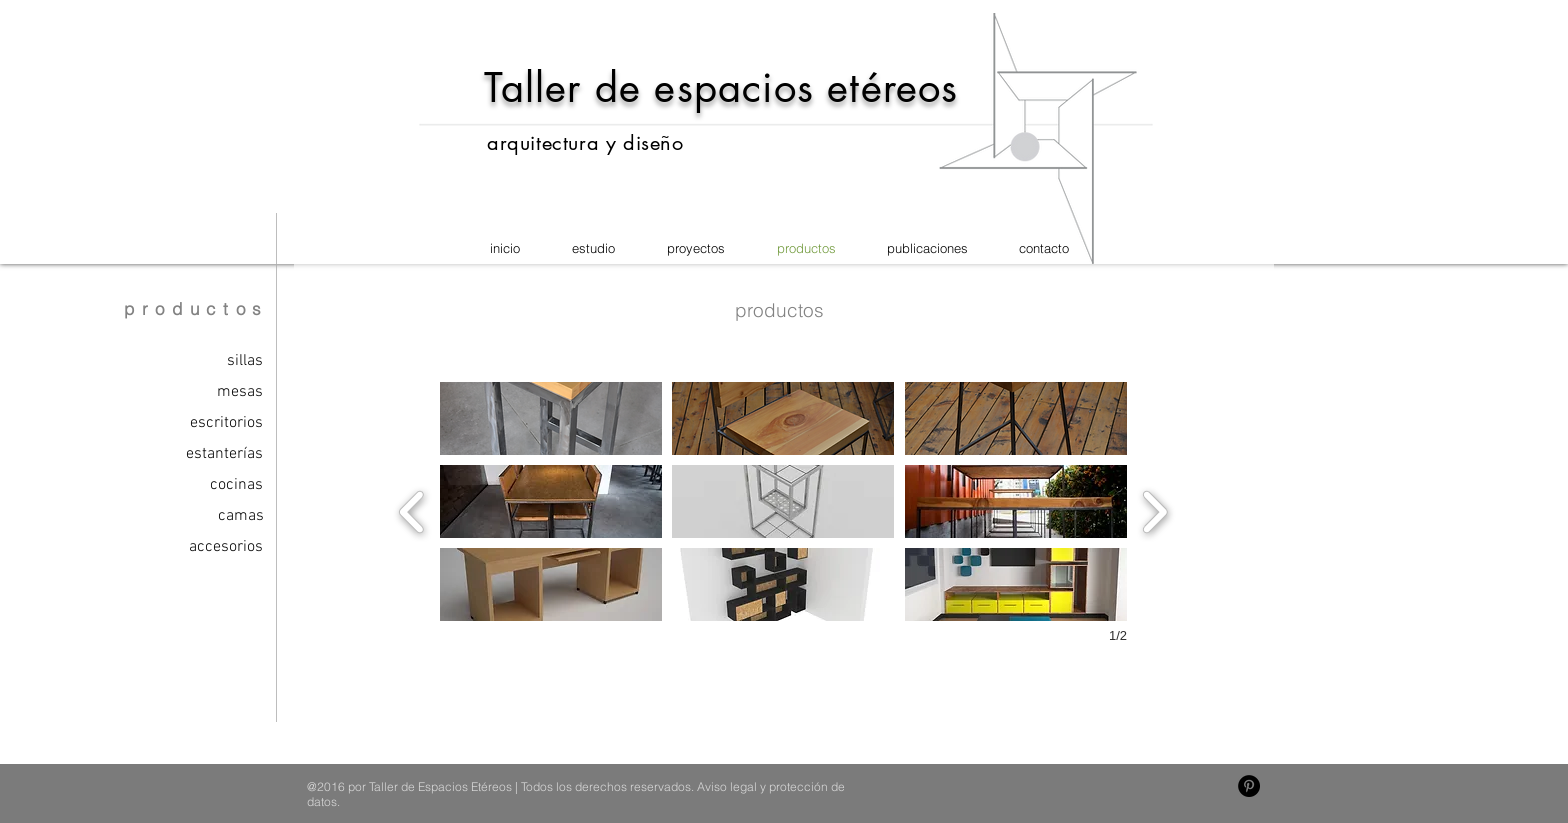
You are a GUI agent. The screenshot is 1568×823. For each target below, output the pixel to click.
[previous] (412, 509)
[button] (551, 418)
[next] (1154, 509)
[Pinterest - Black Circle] (1249, 786)
